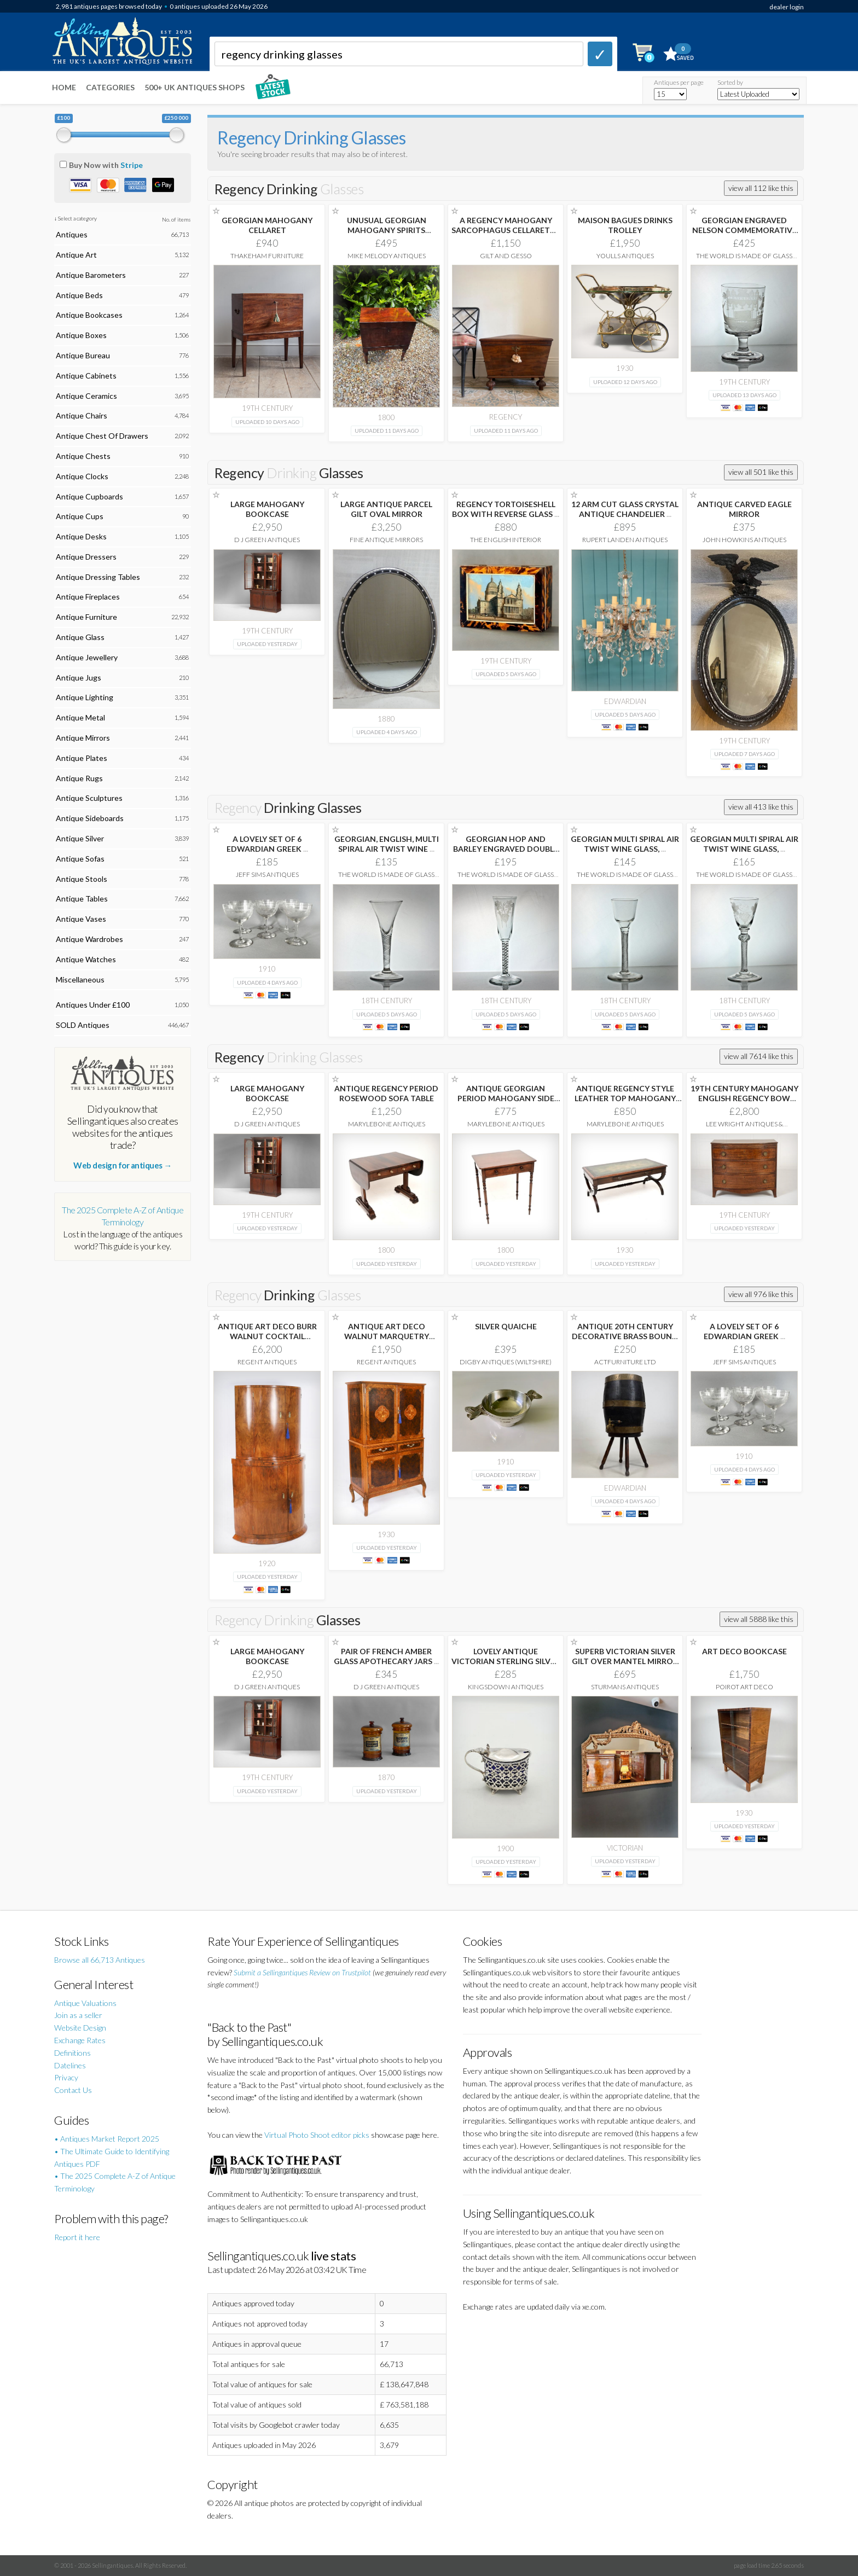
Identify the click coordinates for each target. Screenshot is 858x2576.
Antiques (72, 234)
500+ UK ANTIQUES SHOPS (194, 87)
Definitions (72, 2052)
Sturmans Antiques (625, 1687)
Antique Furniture (86, 616)
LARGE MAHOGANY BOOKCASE (267, 509)
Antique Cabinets (86, 375)
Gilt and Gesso (506, 256)
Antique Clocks (82, 476)
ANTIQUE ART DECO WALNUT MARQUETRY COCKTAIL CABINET (386, 1336)
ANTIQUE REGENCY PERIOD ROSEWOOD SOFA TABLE (386, 1093)
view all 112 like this (760, 188)
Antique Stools (81, 878)
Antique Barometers (91, 275)
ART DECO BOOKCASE (744, 1651)
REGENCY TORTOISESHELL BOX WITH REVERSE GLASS (505, 509)
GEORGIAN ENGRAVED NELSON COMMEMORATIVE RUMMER (744, 230)
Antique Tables (82, 898)
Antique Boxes (81, 335)
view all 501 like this (760, 471)
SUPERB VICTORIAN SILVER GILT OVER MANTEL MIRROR (625, 1661)
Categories (110, 87)
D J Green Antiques (267, 540)
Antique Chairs (81, 415)
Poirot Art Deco (744, 1687)
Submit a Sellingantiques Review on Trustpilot (302, 1972)
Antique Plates (81, 758)
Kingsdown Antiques (505, 1687)
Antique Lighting (84, 697)
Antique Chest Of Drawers (102, 435)
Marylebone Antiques (386, 1124)
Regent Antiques (267, 1362)
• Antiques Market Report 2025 (106, 2138)
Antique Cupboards (89, 496)
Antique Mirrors (83, 737)
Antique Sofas (80, 858)
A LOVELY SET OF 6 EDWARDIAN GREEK (267, 843)
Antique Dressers (86, 556)
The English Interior (505, 540)
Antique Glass (80, 637)
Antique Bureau (83, 355)
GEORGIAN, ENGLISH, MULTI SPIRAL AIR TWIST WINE (386, 843)
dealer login (786, 7)
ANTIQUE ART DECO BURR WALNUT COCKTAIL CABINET (267, 1336)
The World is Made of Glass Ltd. (744, 260)
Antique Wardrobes (89, 939)
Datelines (70, 2065)
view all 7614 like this (758, 1056)
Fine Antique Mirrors (386, 540)
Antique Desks (81, 536)
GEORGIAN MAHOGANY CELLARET (267, 225)
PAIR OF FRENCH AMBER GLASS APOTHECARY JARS (386, 1656)
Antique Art (76, 254)
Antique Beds (79, 295)
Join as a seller (78, 2015)
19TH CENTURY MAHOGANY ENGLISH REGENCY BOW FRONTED (744, 1098)
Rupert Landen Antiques (625, 540)
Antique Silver (80, 838)
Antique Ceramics (86, 395)
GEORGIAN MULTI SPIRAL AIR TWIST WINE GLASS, (625, 843)
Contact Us (73, 2090)
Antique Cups (79, 516)
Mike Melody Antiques (386, 256)
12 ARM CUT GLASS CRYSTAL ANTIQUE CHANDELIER (625, 509)
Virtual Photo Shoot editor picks (316, 2134)
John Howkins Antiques (744, 540)
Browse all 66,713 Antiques (99, 1959)
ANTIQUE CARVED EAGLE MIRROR (744, 509)
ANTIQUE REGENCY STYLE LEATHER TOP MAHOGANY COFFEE (625, 1098)
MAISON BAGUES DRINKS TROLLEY (625, 225)
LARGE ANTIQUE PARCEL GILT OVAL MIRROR (386, 509)
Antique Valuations (85, 2003)
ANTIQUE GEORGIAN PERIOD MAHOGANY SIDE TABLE (505, 1098)
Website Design (80, 2027)
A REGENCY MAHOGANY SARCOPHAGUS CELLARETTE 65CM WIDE (505, 230)
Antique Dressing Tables (98, 577)
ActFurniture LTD (625, 1362)
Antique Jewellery (87, 657)
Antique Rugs (79, 778)
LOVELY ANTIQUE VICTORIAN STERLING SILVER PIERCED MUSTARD (505, 1661)
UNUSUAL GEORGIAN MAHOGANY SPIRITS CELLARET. (386, 230)
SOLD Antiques (82, 1025)
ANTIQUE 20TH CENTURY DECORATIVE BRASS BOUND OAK (625, 1336)
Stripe (131, 165)
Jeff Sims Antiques (267, 874)
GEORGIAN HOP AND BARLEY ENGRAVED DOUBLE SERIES (505, 848)
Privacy (66, 2077)
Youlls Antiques (625, 256)
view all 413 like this (760, 806)
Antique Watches (86, 959)
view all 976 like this (760, 1294)
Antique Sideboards (90, 818)
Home (64, 87)
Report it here (77, 2237)
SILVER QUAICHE (506, 1326)
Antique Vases (81, 918)
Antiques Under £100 (93, 1004)
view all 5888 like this (758, 1619)
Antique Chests (83, 456)
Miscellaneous (80, 979)
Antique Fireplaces (88, 596)
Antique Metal (80, 717)
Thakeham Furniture (267, 256)
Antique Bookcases (89, 314)
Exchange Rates (80, 2040)
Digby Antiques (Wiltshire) (506, 1362)
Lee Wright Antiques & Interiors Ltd (744, 1128)
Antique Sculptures (89, 798)
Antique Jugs (78, 677)
